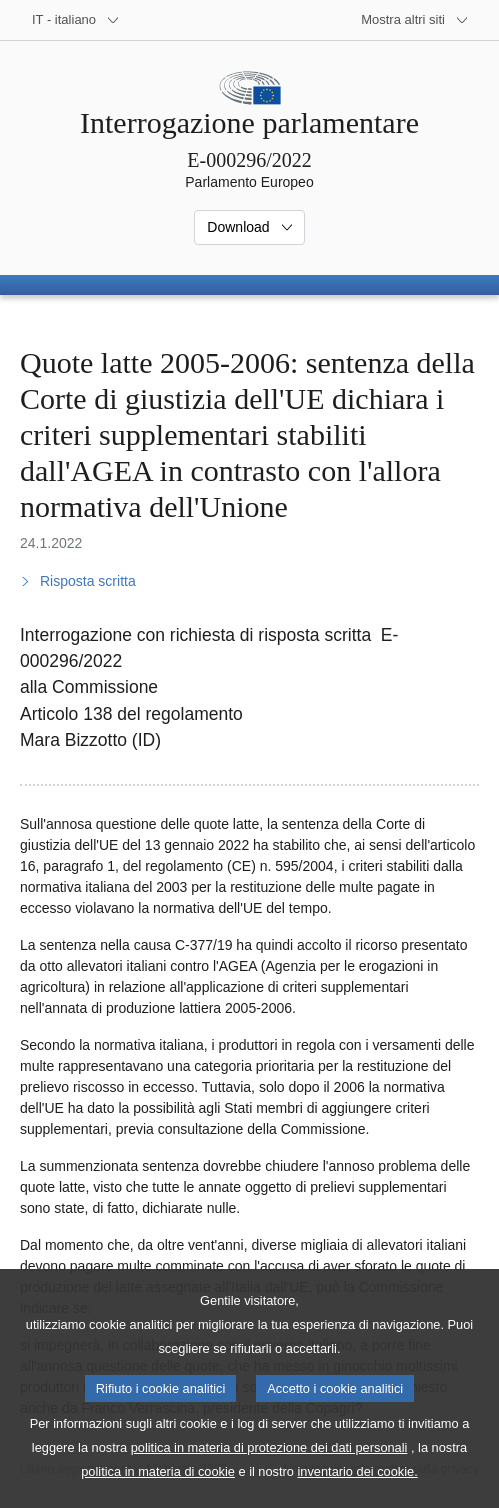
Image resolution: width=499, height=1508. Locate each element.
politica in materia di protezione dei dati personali (269, 1478)
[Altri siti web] (415, 20)
